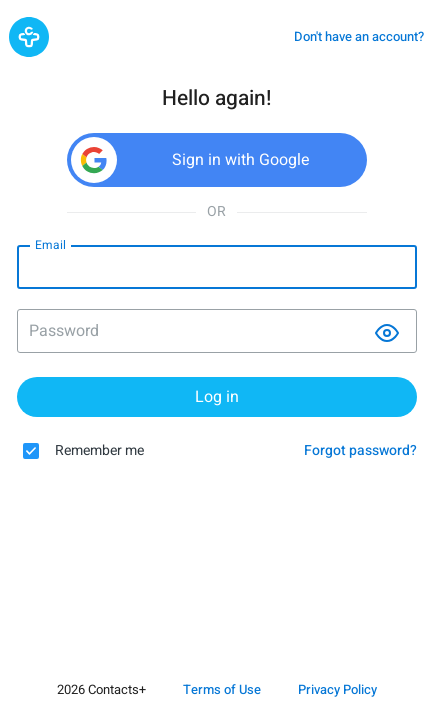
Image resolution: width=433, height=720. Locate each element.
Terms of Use (222, 689)
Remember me (99, 451)
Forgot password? (360, 451)
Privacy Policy (337, 689)
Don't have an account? (359, 37)
